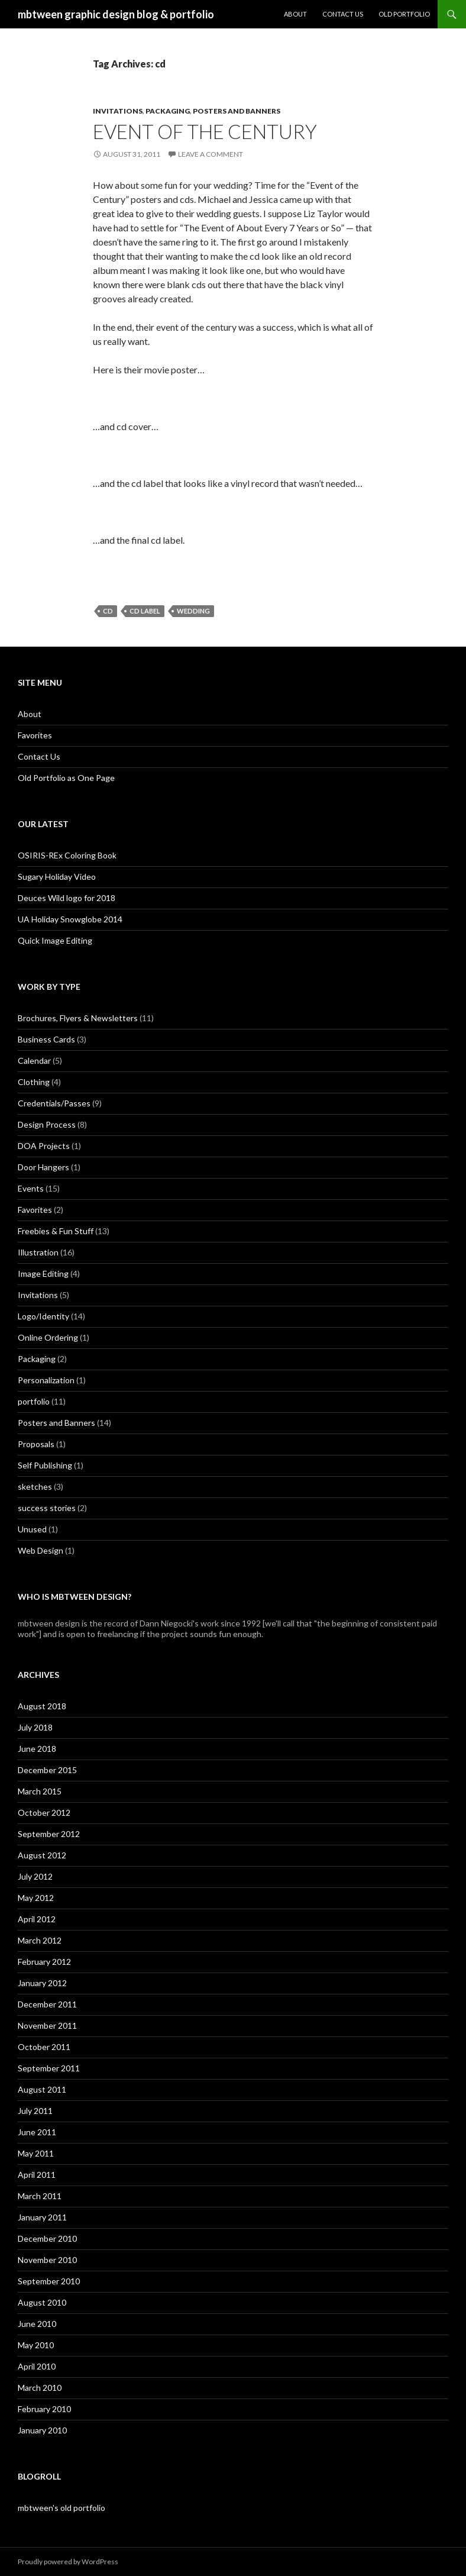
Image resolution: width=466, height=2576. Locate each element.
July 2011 (35, 2111)
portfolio (34, 1401)
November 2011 (47, 2025)
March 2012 (40, 1940)
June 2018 (37, 1749)
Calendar (34, 1060)
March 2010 (40, 2388)
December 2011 (47, 2004)
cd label (145, 611)
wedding (193, 611)
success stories (47, 1508)
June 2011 (37, 2132)
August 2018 (42, 1706)
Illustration (38, 1252)
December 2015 (47, 1770)
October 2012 (44, 1812)
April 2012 (37, 1919)
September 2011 (49, 2068)
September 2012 (49, 1834)
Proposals (36, 1444)
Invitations (118, 110)
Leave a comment (210, 154)
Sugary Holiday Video (57, 876)
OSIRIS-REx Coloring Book (67, 855)
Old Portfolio (404, 14)
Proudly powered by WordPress (68, 2561)
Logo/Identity (43, 1316)
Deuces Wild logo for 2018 (66, 898)
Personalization (46, 1380)
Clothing (34, 1082)
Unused (32, 1529)
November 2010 (47, 2260)
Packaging (167, 110)
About (295, 14)
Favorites (35, 735)
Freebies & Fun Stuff (55, 1231)
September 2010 (49, 2281)
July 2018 (35, 1727)
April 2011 (37, 2175)
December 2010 (47, 2238)
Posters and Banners (236, 110)
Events (31, 1188)
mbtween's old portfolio (61, 2508)
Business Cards (46, 1039)
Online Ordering (48, 1337)
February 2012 (44, 1962)
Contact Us (342, 14)
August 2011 (42, 2089)
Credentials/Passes (54, 1103)
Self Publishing (45, 1465)
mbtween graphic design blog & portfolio (116, 14)
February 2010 (44, 2409)
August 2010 (42, 2302)
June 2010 (37, 2324)
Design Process (47, 1124)
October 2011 (44, 2047)
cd (108, 611)
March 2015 (40, 1791)
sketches (35, 1486)
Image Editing (43, 1273)
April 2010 (37, 2366)
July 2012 (35, 1876)
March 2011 (40, 2196)
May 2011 (36, 2153)
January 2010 (42, 2430)
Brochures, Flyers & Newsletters (78, 1018)
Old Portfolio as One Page (66, 778)
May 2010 (36, 2345)
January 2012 (42, 1983)
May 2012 (36, 1898)
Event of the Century (205, 131)
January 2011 (42, 2217)
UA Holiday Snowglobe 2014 (70, 919)
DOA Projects (44, 1146)
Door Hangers (43, 1167)
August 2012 (42, 1855)
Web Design (40, 1550)
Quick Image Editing (55, 940)
